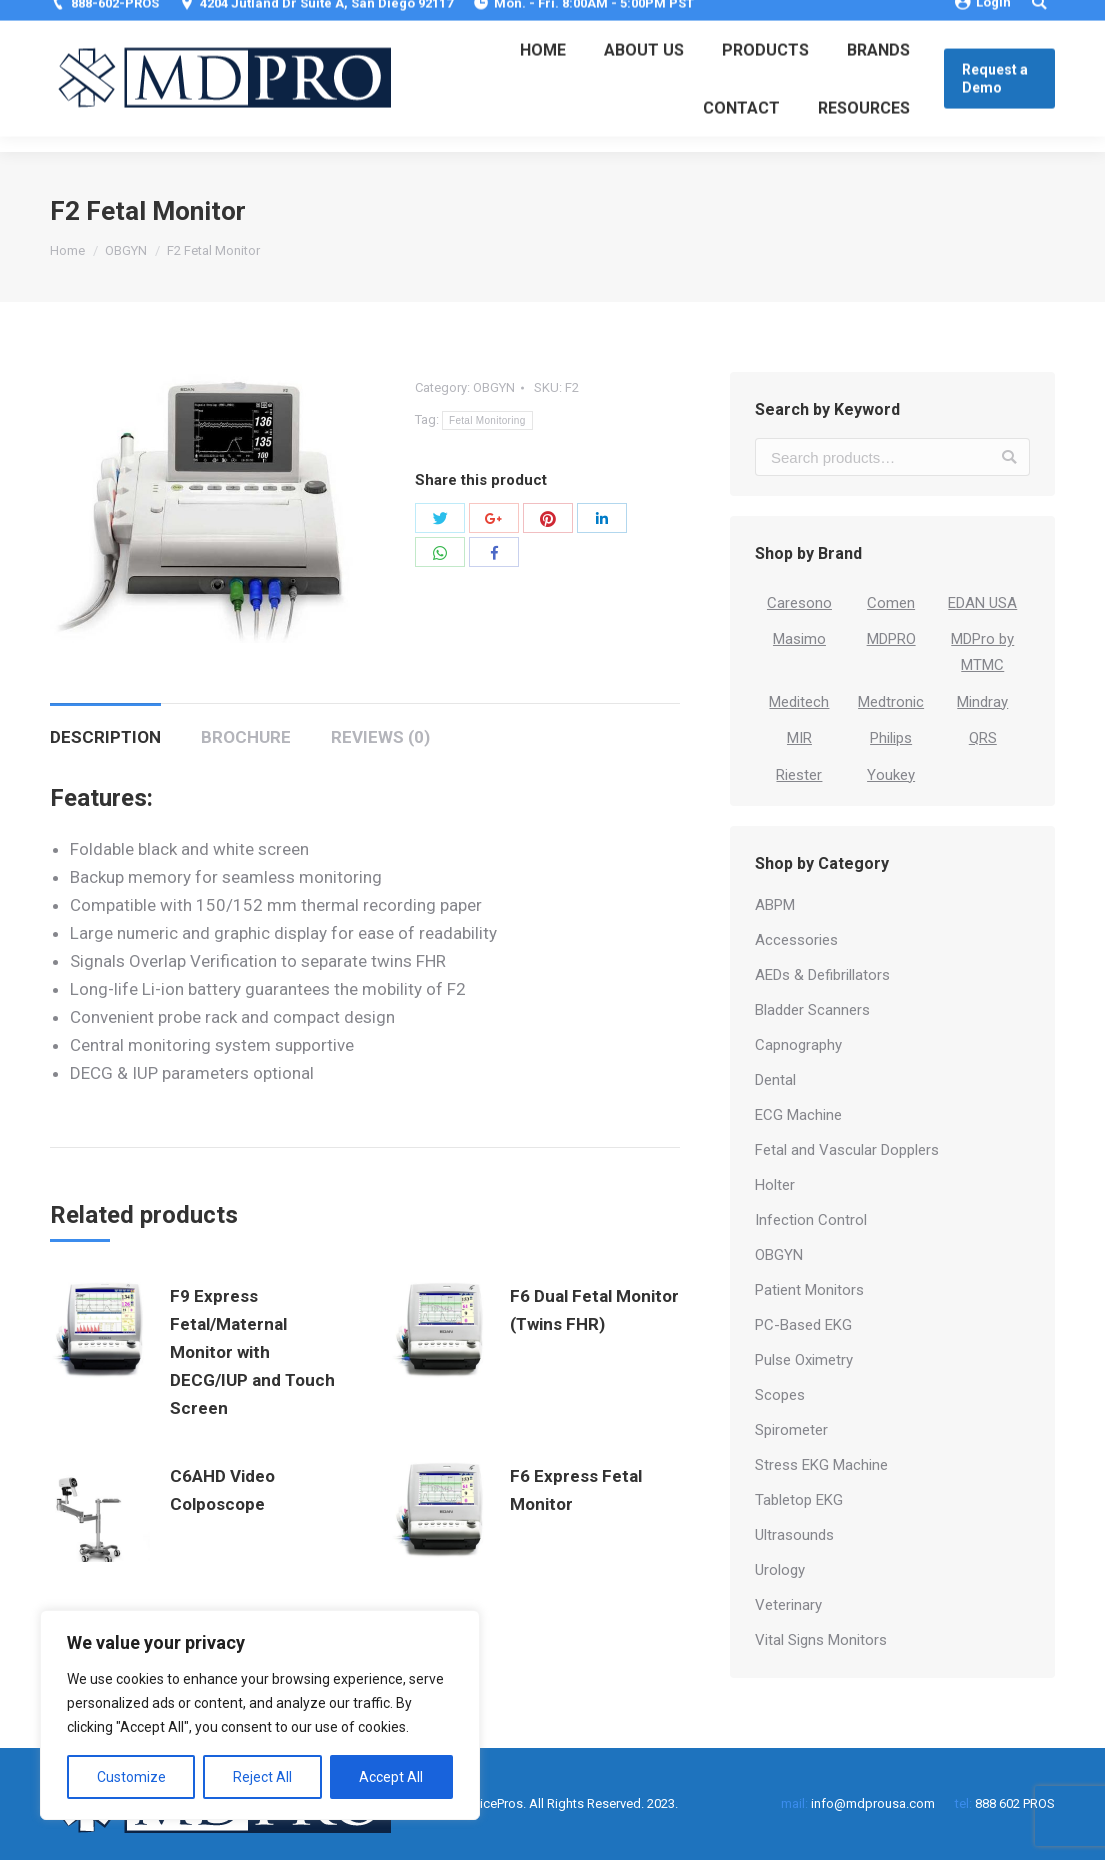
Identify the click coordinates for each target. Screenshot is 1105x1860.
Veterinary (788, 1605)
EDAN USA (982, 603)
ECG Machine (798, 1115)
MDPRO (891, 639)
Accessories (796, 940)
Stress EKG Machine (821, 1465)
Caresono (799, 603)
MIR (799, 738)
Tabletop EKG (799, 1500)
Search (1009, 457)
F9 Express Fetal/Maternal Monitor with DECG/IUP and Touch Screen (252, 1352)
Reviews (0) (380, 737)
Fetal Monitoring (487, 420)
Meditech (799, 702)
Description (105, 737)
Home (67, 250)
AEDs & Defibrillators (822, 975)
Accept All (391, 1777)
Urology (780, 1570)
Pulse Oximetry (804, 1360)
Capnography (798, 1045)
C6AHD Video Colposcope (222, 1490)
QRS (983, 738)
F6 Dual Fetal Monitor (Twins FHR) (594, 1310)
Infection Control (811, 1220)
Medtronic (891, 702)
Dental (775, 1080)
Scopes (780, 1395)
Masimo (799, 639)
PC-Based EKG (803, 1325)
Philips (891, 738)
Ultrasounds (794, 1535)
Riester (799, 775)
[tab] (105, 727)
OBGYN (126, 250)
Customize (131, 1777)
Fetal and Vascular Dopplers (847, 1150)
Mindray (982, 702)
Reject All (262, 1777)
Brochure (246, 737)
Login (983, 17)
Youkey (891, 775)
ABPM (775, 905)
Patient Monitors (809, 1290)
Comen (891, 603)
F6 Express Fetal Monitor (576, 1490)
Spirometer (791, 1430)
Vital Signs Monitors (821, 1640)
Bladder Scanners (812, 1010)
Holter (775, 1185)
